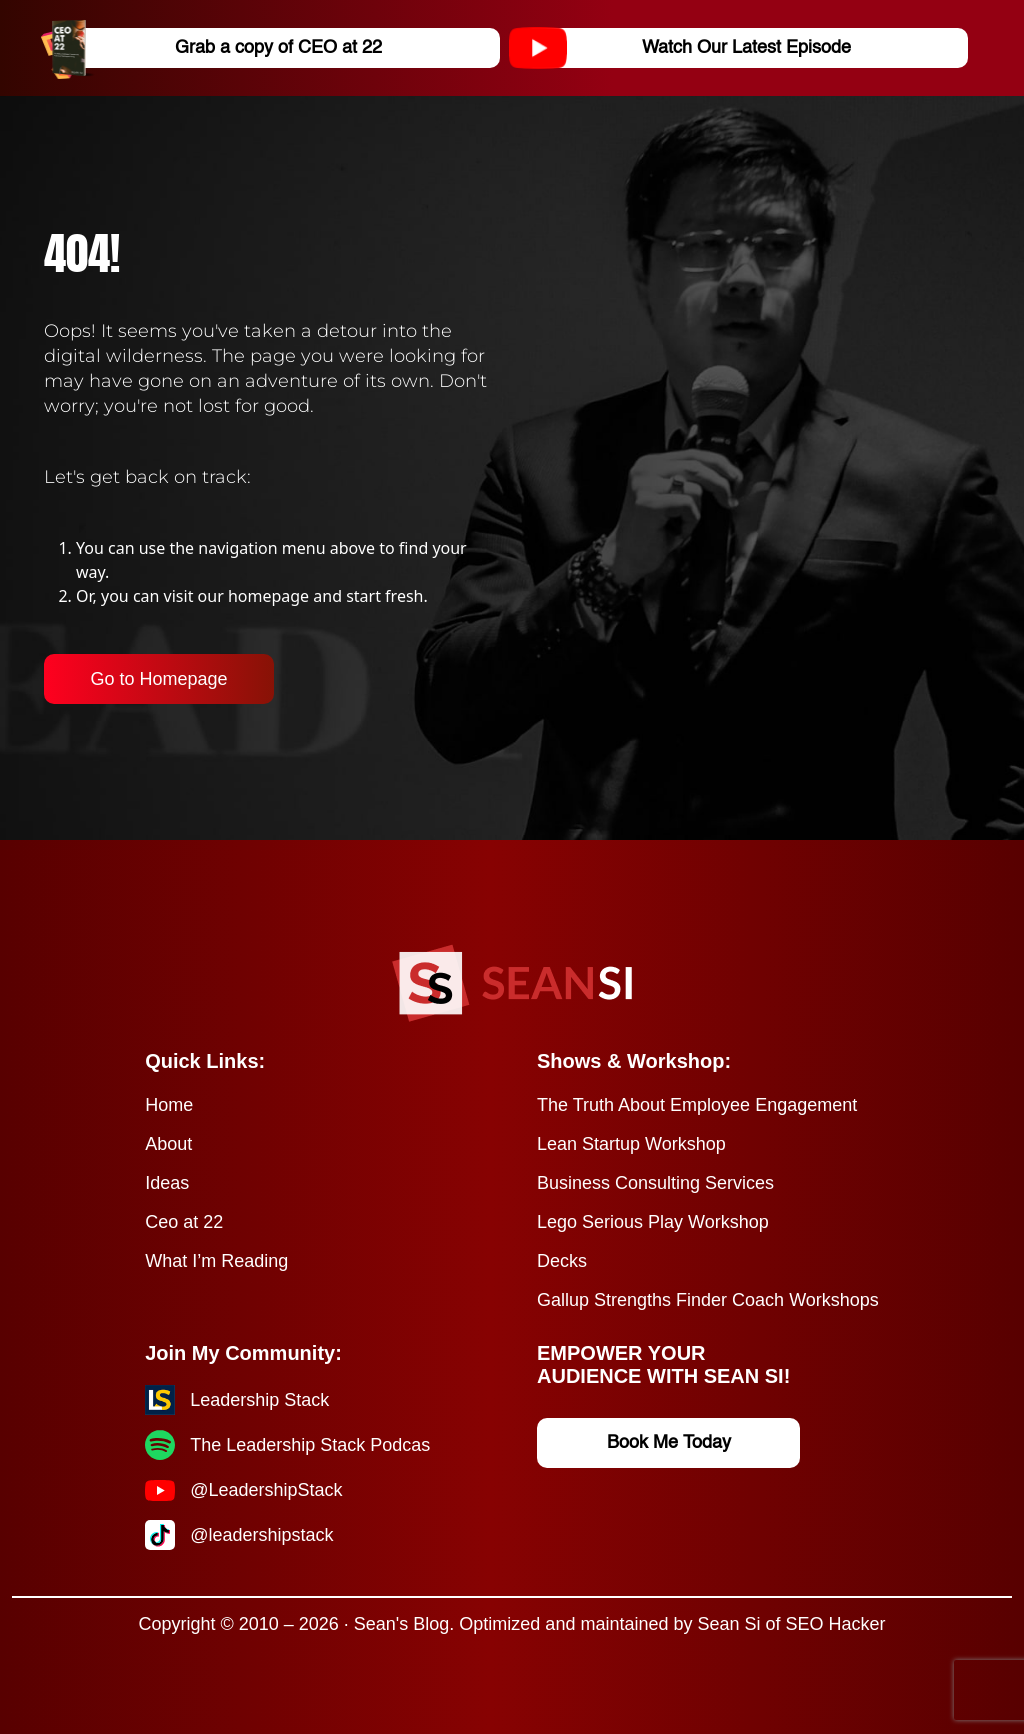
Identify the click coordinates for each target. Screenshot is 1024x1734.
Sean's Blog (402, 1624)
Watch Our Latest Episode (687, 48)
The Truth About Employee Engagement (697, 1105)
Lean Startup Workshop (631, 1144)
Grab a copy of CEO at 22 (219, 48)
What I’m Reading (216, 1261)
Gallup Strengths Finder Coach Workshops (708, 1300)
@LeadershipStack (266, 1490)
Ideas (167, 1183)
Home (169, 1105)
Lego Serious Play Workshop (653, 1222)
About (168, 1144)
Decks (562, 1261)
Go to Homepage (158, 679)
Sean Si (728, 1624)
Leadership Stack (259, 1400)
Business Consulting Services (655, 1183)
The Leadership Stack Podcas (310, 1445)
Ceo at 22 (184, 1222)
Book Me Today (669, 1443)
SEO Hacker (836, 1624)
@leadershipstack (261, 1535)
